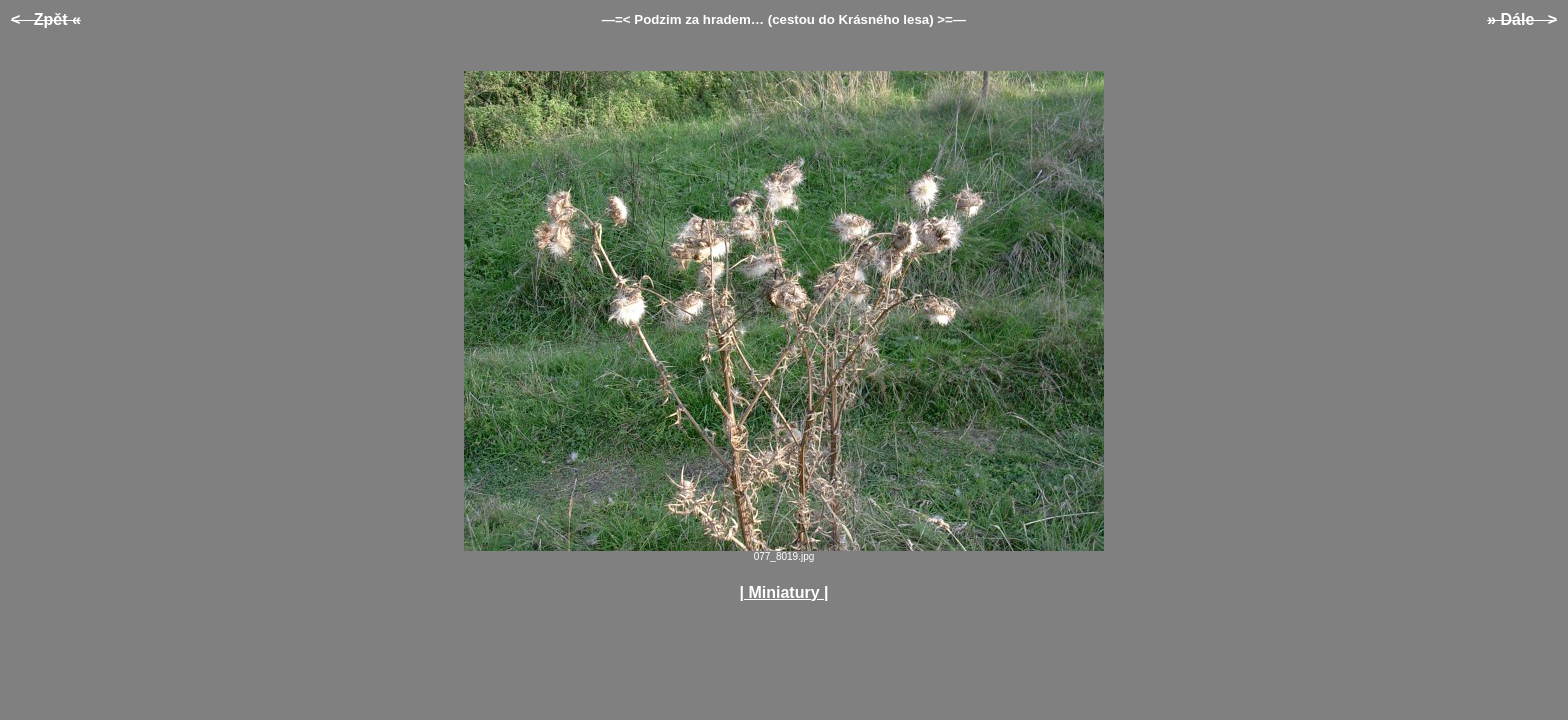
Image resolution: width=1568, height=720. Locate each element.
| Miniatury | (784, 592)
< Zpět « (46, 19)
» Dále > (1522, 19)
